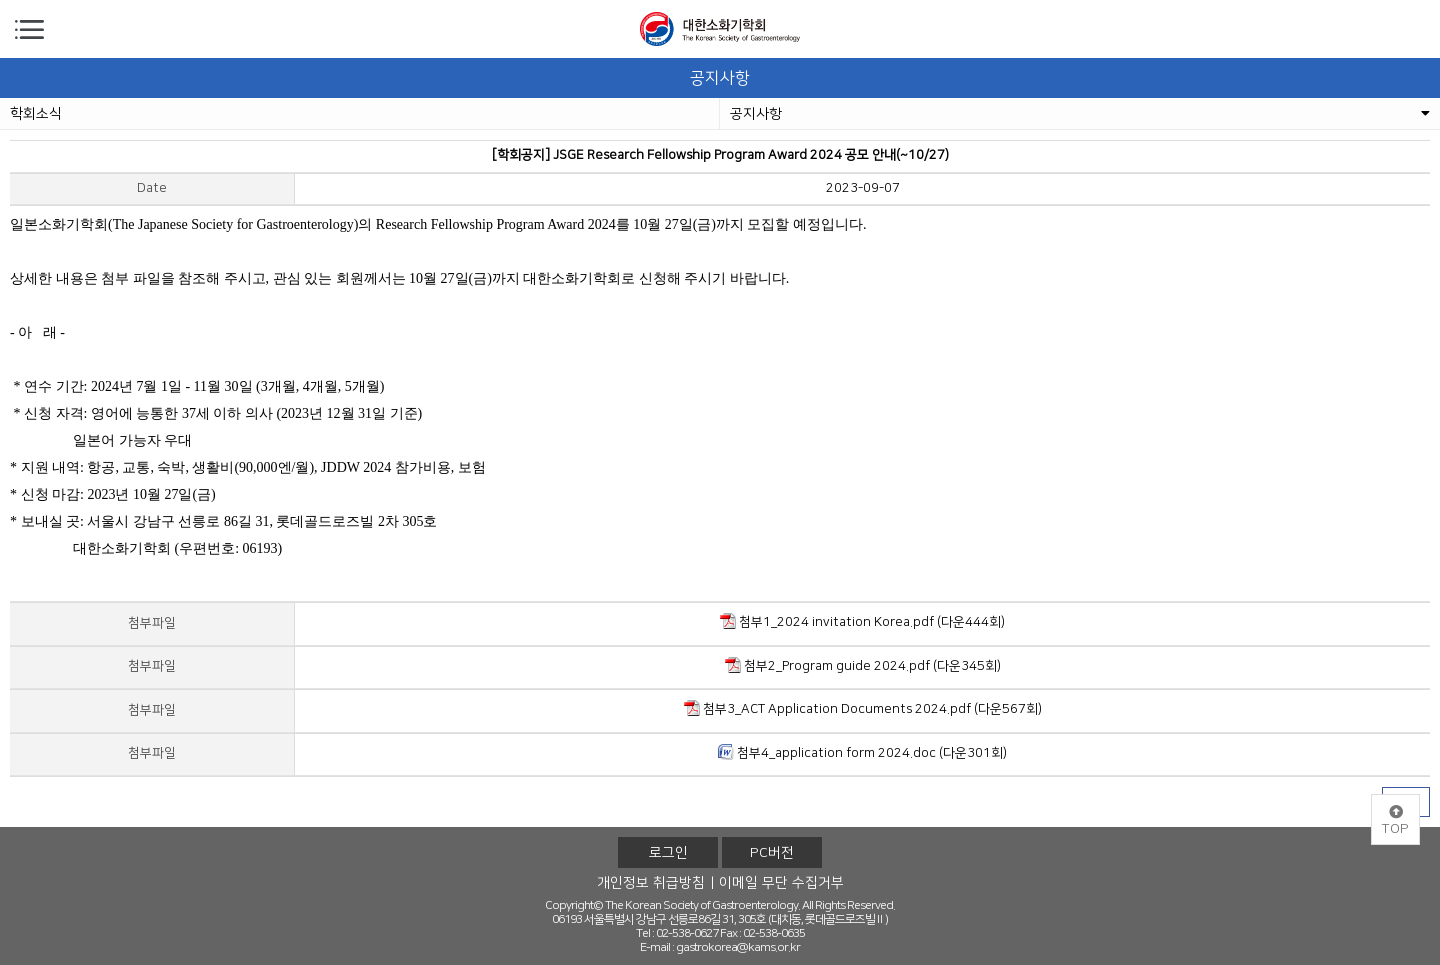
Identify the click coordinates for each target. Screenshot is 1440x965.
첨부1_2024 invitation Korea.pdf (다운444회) (862, 621)
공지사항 (1080, 114)
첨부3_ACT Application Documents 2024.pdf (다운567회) (863, 708)
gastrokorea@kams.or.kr (738, 947)
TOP (1395, 821)
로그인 (668, 853)
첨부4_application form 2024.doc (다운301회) (862, 752)
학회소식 (36, 114)
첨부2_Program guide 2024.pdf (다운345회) (863, 665)
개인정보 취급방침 (651, 883)
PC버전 (772, 853)
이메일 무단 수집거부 (781, 883)
